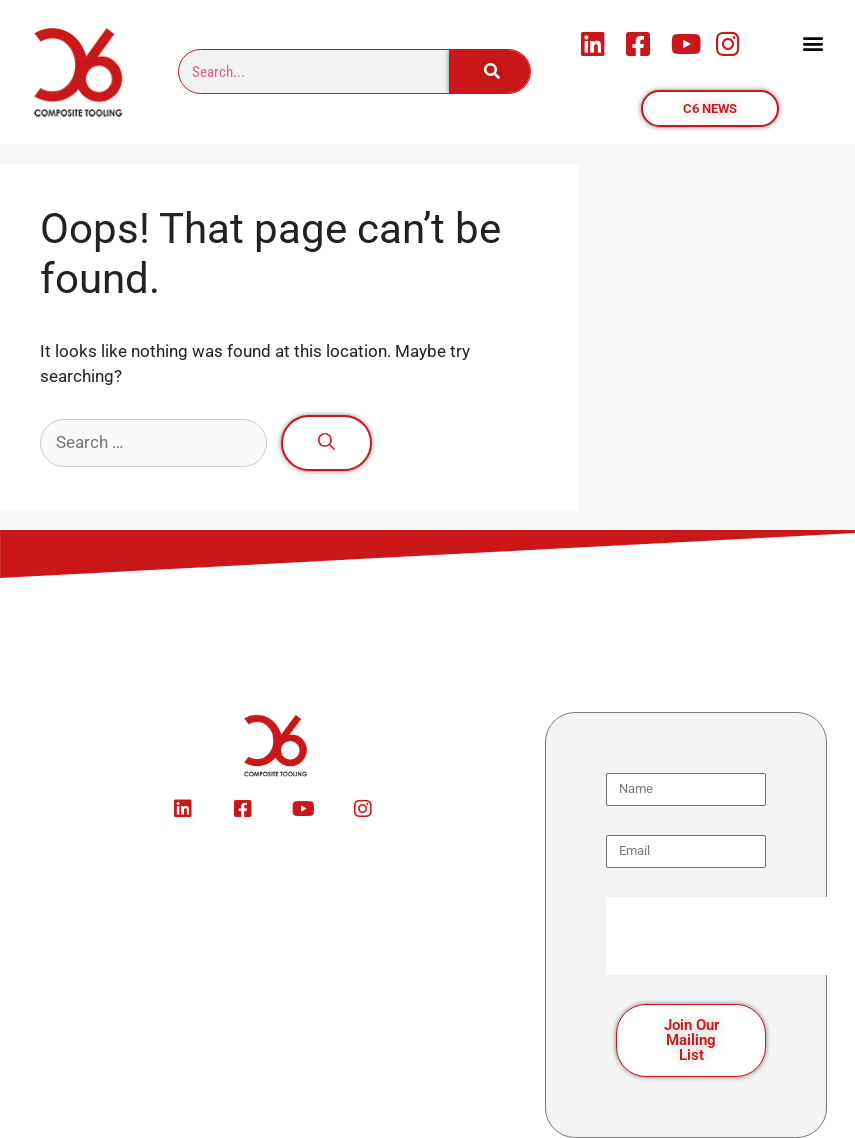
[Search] (490, 71)
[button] (813, 43)
